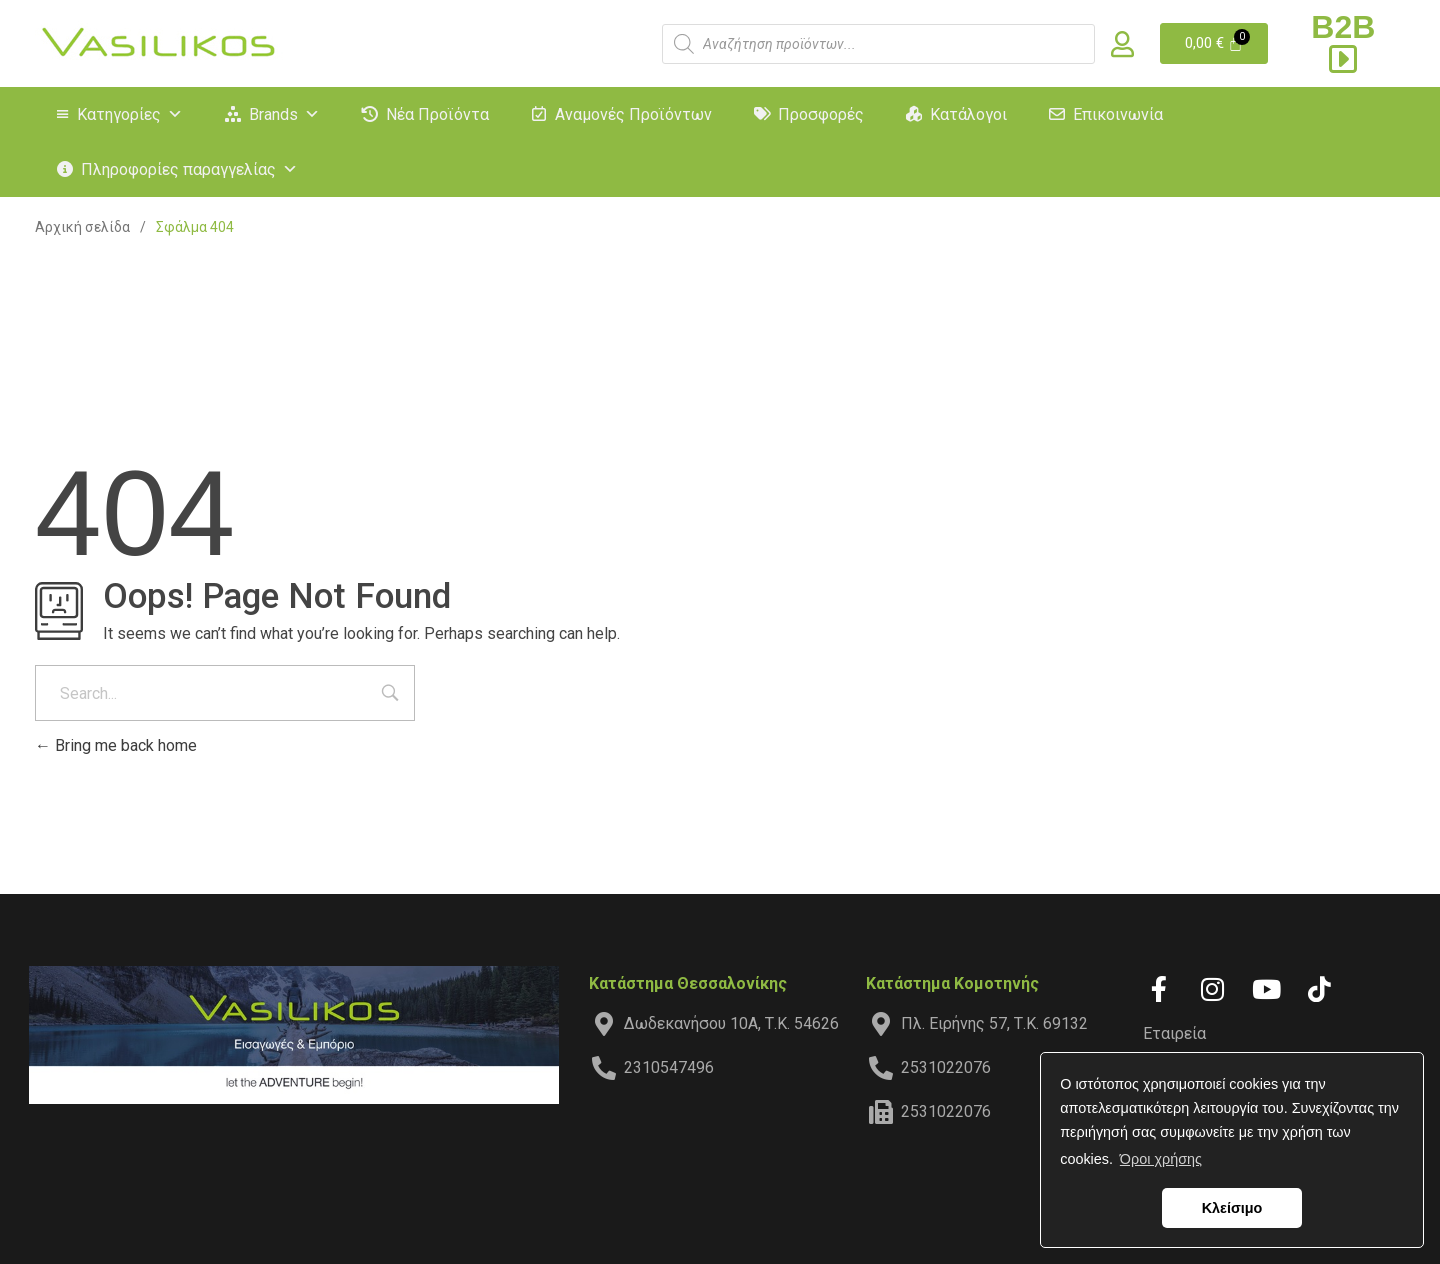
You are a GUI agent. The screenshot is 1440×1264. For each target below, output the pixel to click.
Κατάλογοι (968, 114)
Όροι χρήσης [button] (1161, 1159)
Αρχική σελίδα (82, 227)
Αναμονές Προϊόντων (633, 114)
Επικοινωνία (1118, 114)
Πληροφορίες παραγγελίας (189, 169)
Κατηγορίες (130, 114)
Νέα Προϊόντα (437, 114)
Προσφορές (821, 114)
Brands (284, 114)
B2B (1343, 42)
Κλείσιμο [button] (1232, 1208)
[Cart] (1214, 43)
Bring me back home (116, 745)
